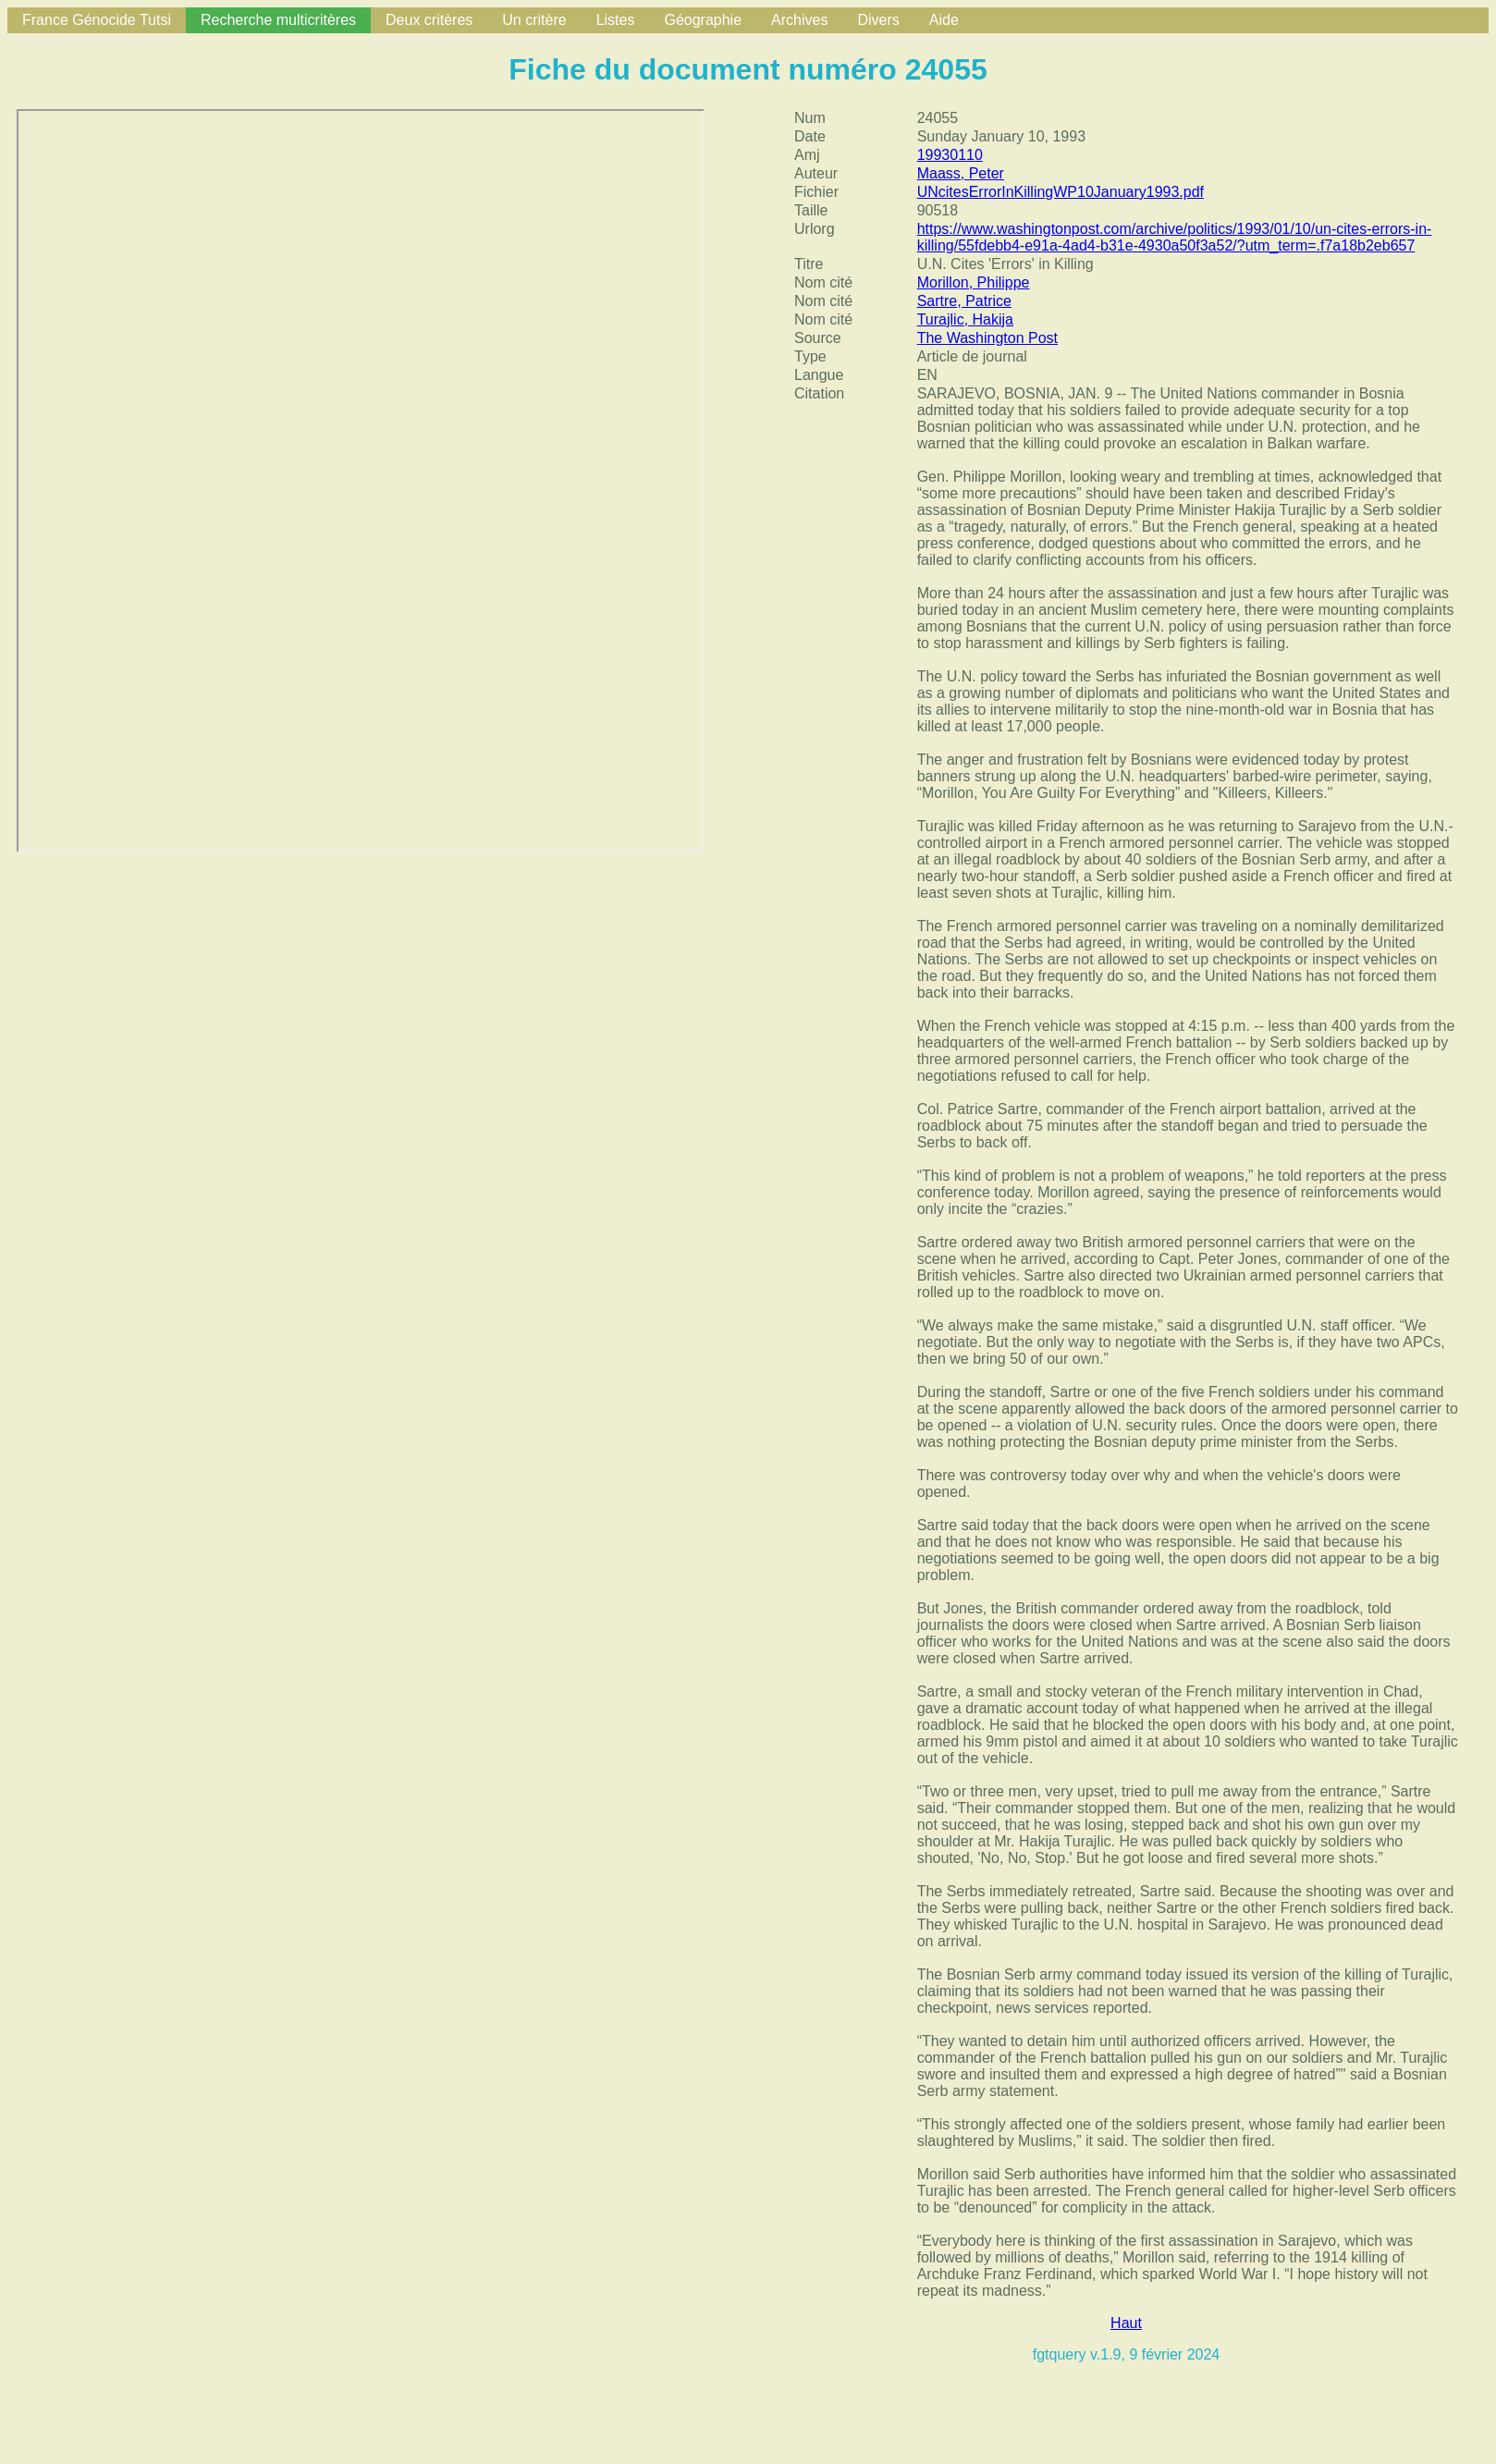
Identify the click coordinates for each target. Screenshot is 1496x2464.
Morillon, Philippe (973, 282)
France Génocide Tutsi (96, 20)
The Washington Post (987, 338)
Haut (1126, 2323)
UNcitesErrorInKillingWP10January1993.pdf (1060, 192)
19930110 (950, 155)
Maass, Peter (960, 173)
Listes (615, 20)
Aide (944, 20)
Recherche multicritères (278, 20)
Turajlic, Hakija (965, 319)
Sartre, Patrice (964, 301)
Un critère (534, 20)
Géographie (703, 20)
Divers (878, 20)
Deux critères (429, 20)
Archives (799, 20)
